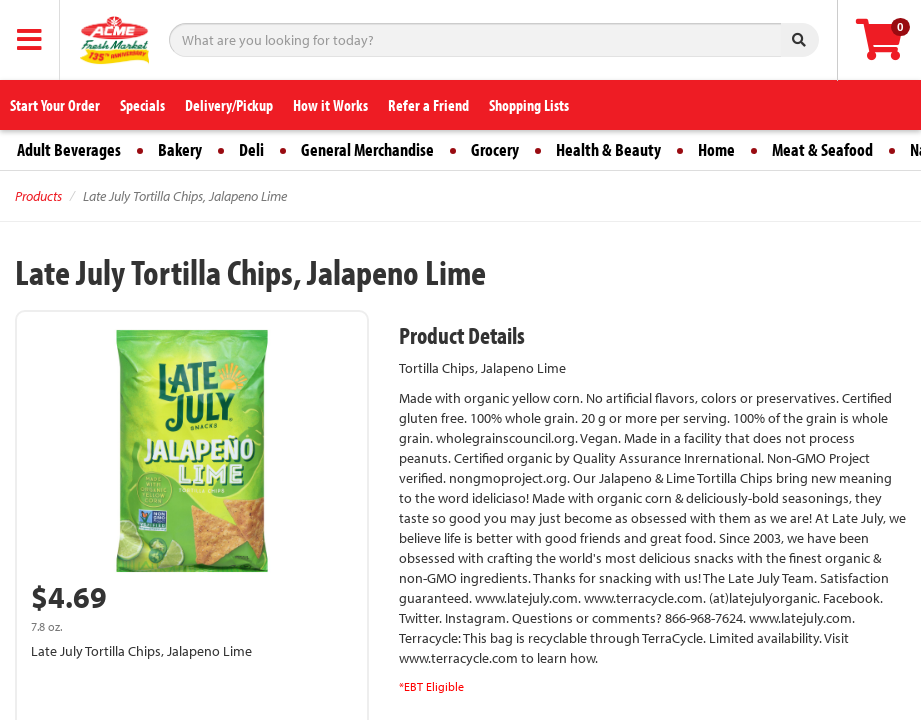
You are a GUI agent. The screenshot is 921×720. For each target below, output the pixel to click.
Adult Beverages (69, 149)
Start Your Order (55, 105)
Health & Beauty (608, 149)
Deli (251, 149)
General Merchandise (367, 149)
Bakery (180, 149)
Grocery (495, 149)
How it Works (330, 105)
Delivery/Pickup (229, 105)
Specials (142, 105)
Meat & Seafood (822, 149)
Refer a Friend (428, 105)
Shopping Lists (529, 105)
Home (716, 149)
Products (38, 196)
